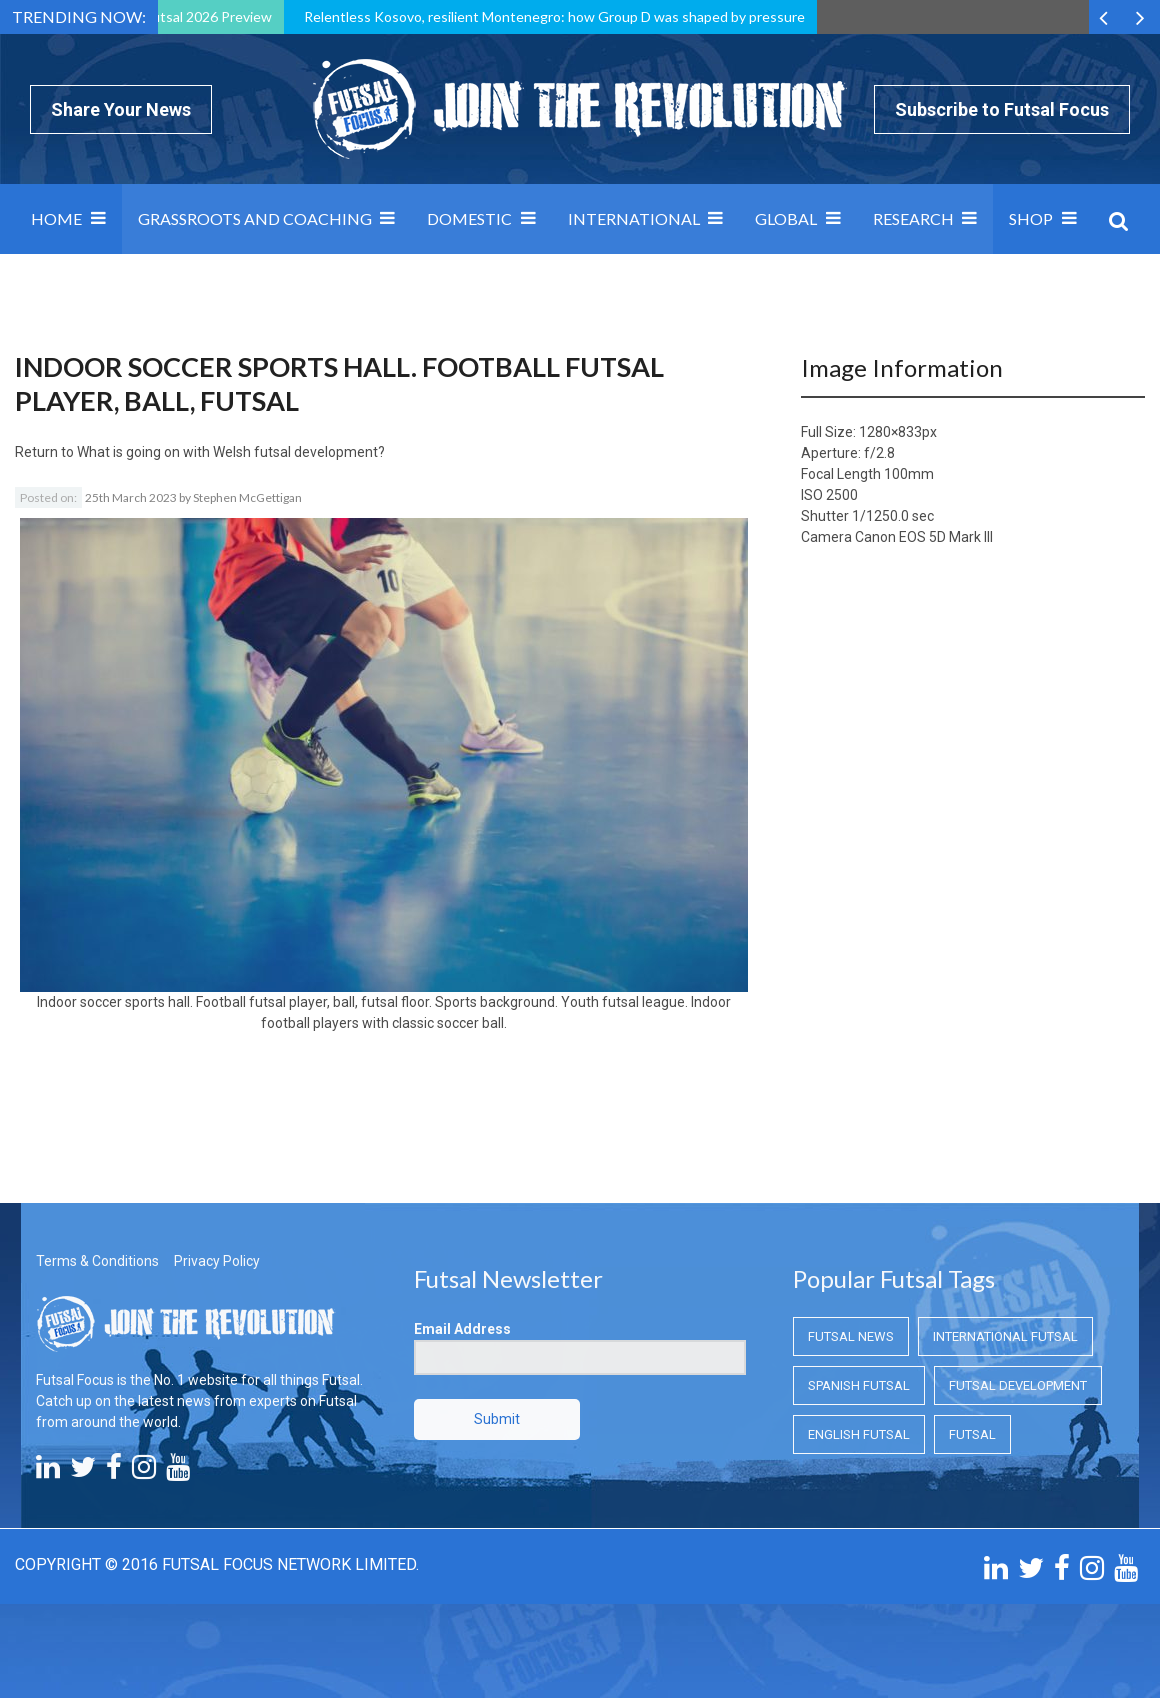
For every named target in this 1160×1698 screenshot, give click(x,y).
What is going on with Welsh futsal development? (231, 452)
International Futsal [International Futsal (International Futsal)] (1005, 1336)
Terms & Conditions (97, 1261)
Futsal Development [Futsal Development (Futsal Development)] (1018, 1385)
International (634, 218)
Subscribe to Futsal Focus (1002, 109)
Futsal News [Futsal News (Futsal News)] (851, 1336)
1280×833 (890, 432)
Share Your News (121, 109)
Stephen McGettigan (247, 497)
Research (913, 218)
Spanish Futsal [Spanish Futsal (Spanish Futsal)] (859, 1385)
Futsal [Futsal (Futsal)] (972, 1434)
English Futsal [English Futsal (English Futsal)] (859, 1434)
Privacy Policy (217, 1261)
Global (786, 218)
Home (56, 218)
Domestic (469, 218)
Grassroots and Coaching (255, 218)
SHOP (1031, 218)
